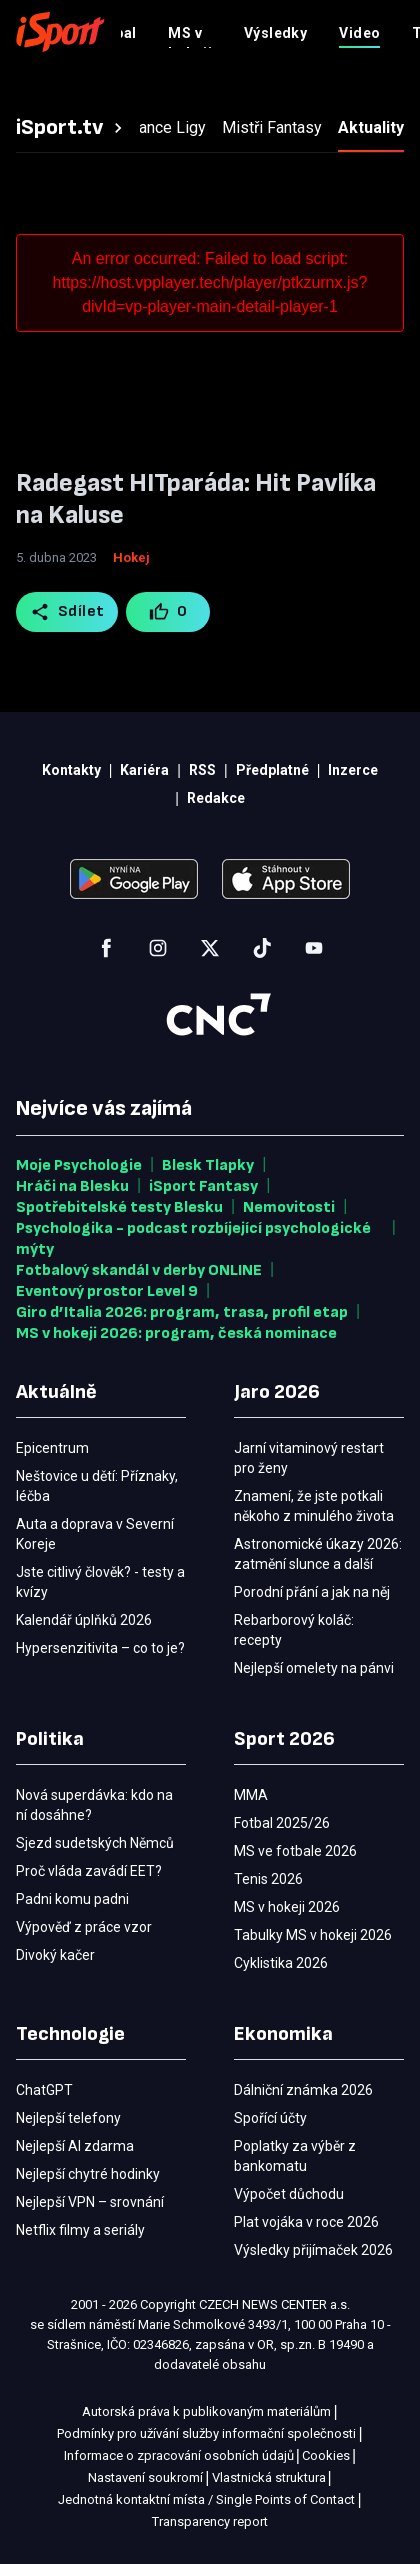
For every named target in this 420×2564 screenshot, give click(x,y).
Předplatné (283, 31)
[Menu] (392, 32)
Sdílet (67, 612)
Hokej (131, 557)
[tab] (72, 128)
